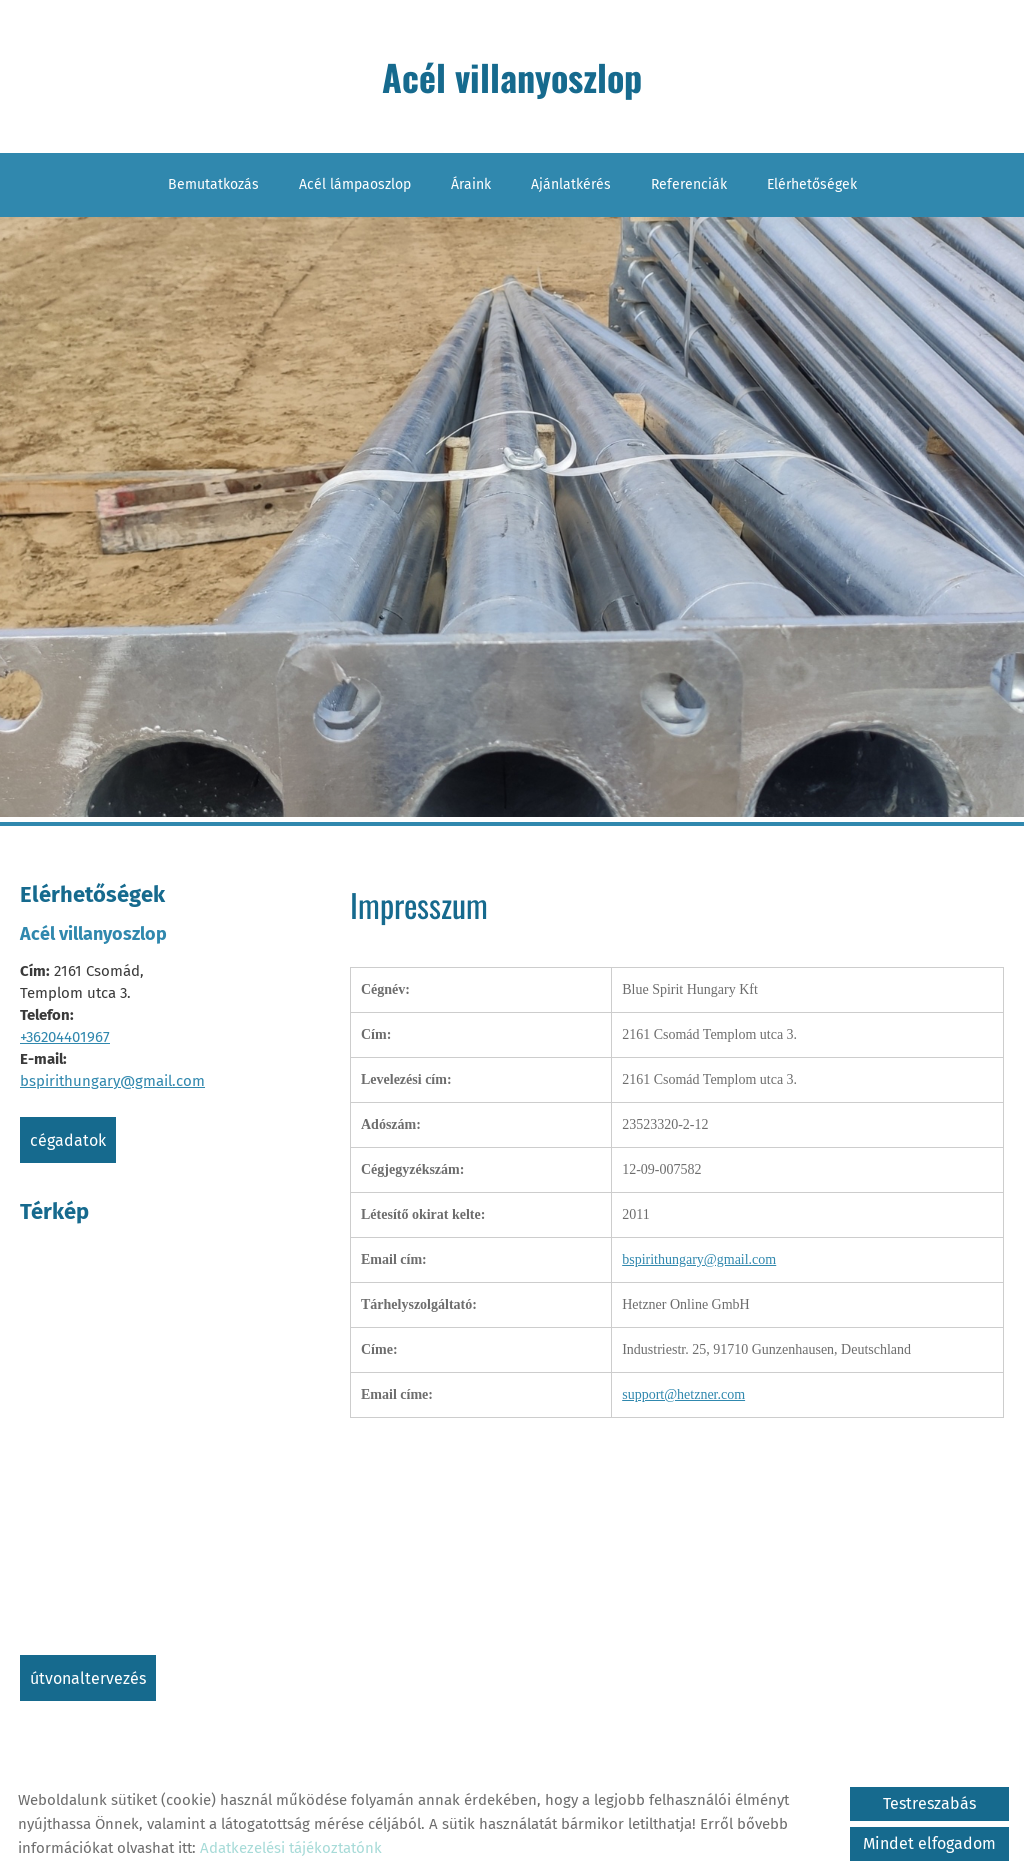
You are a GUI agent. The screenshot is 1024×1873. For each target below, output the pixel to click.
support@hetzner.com (683, 1394)
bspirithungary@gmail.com (112, 1081)
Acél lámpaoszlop (355, 184)
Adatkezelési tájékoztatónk (291, 1848)
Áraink (471, 184)
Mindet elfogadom (929, 1843)
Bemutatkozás (213, 184)
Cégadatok (68, 1140)
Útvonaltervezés (88, 1678)
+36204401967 (65, 1037)
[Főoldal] (512, 81)
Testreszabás (929, 1803)
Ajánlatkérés (571, 184)
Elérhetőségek (812, 184)
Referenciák (689, 184)
